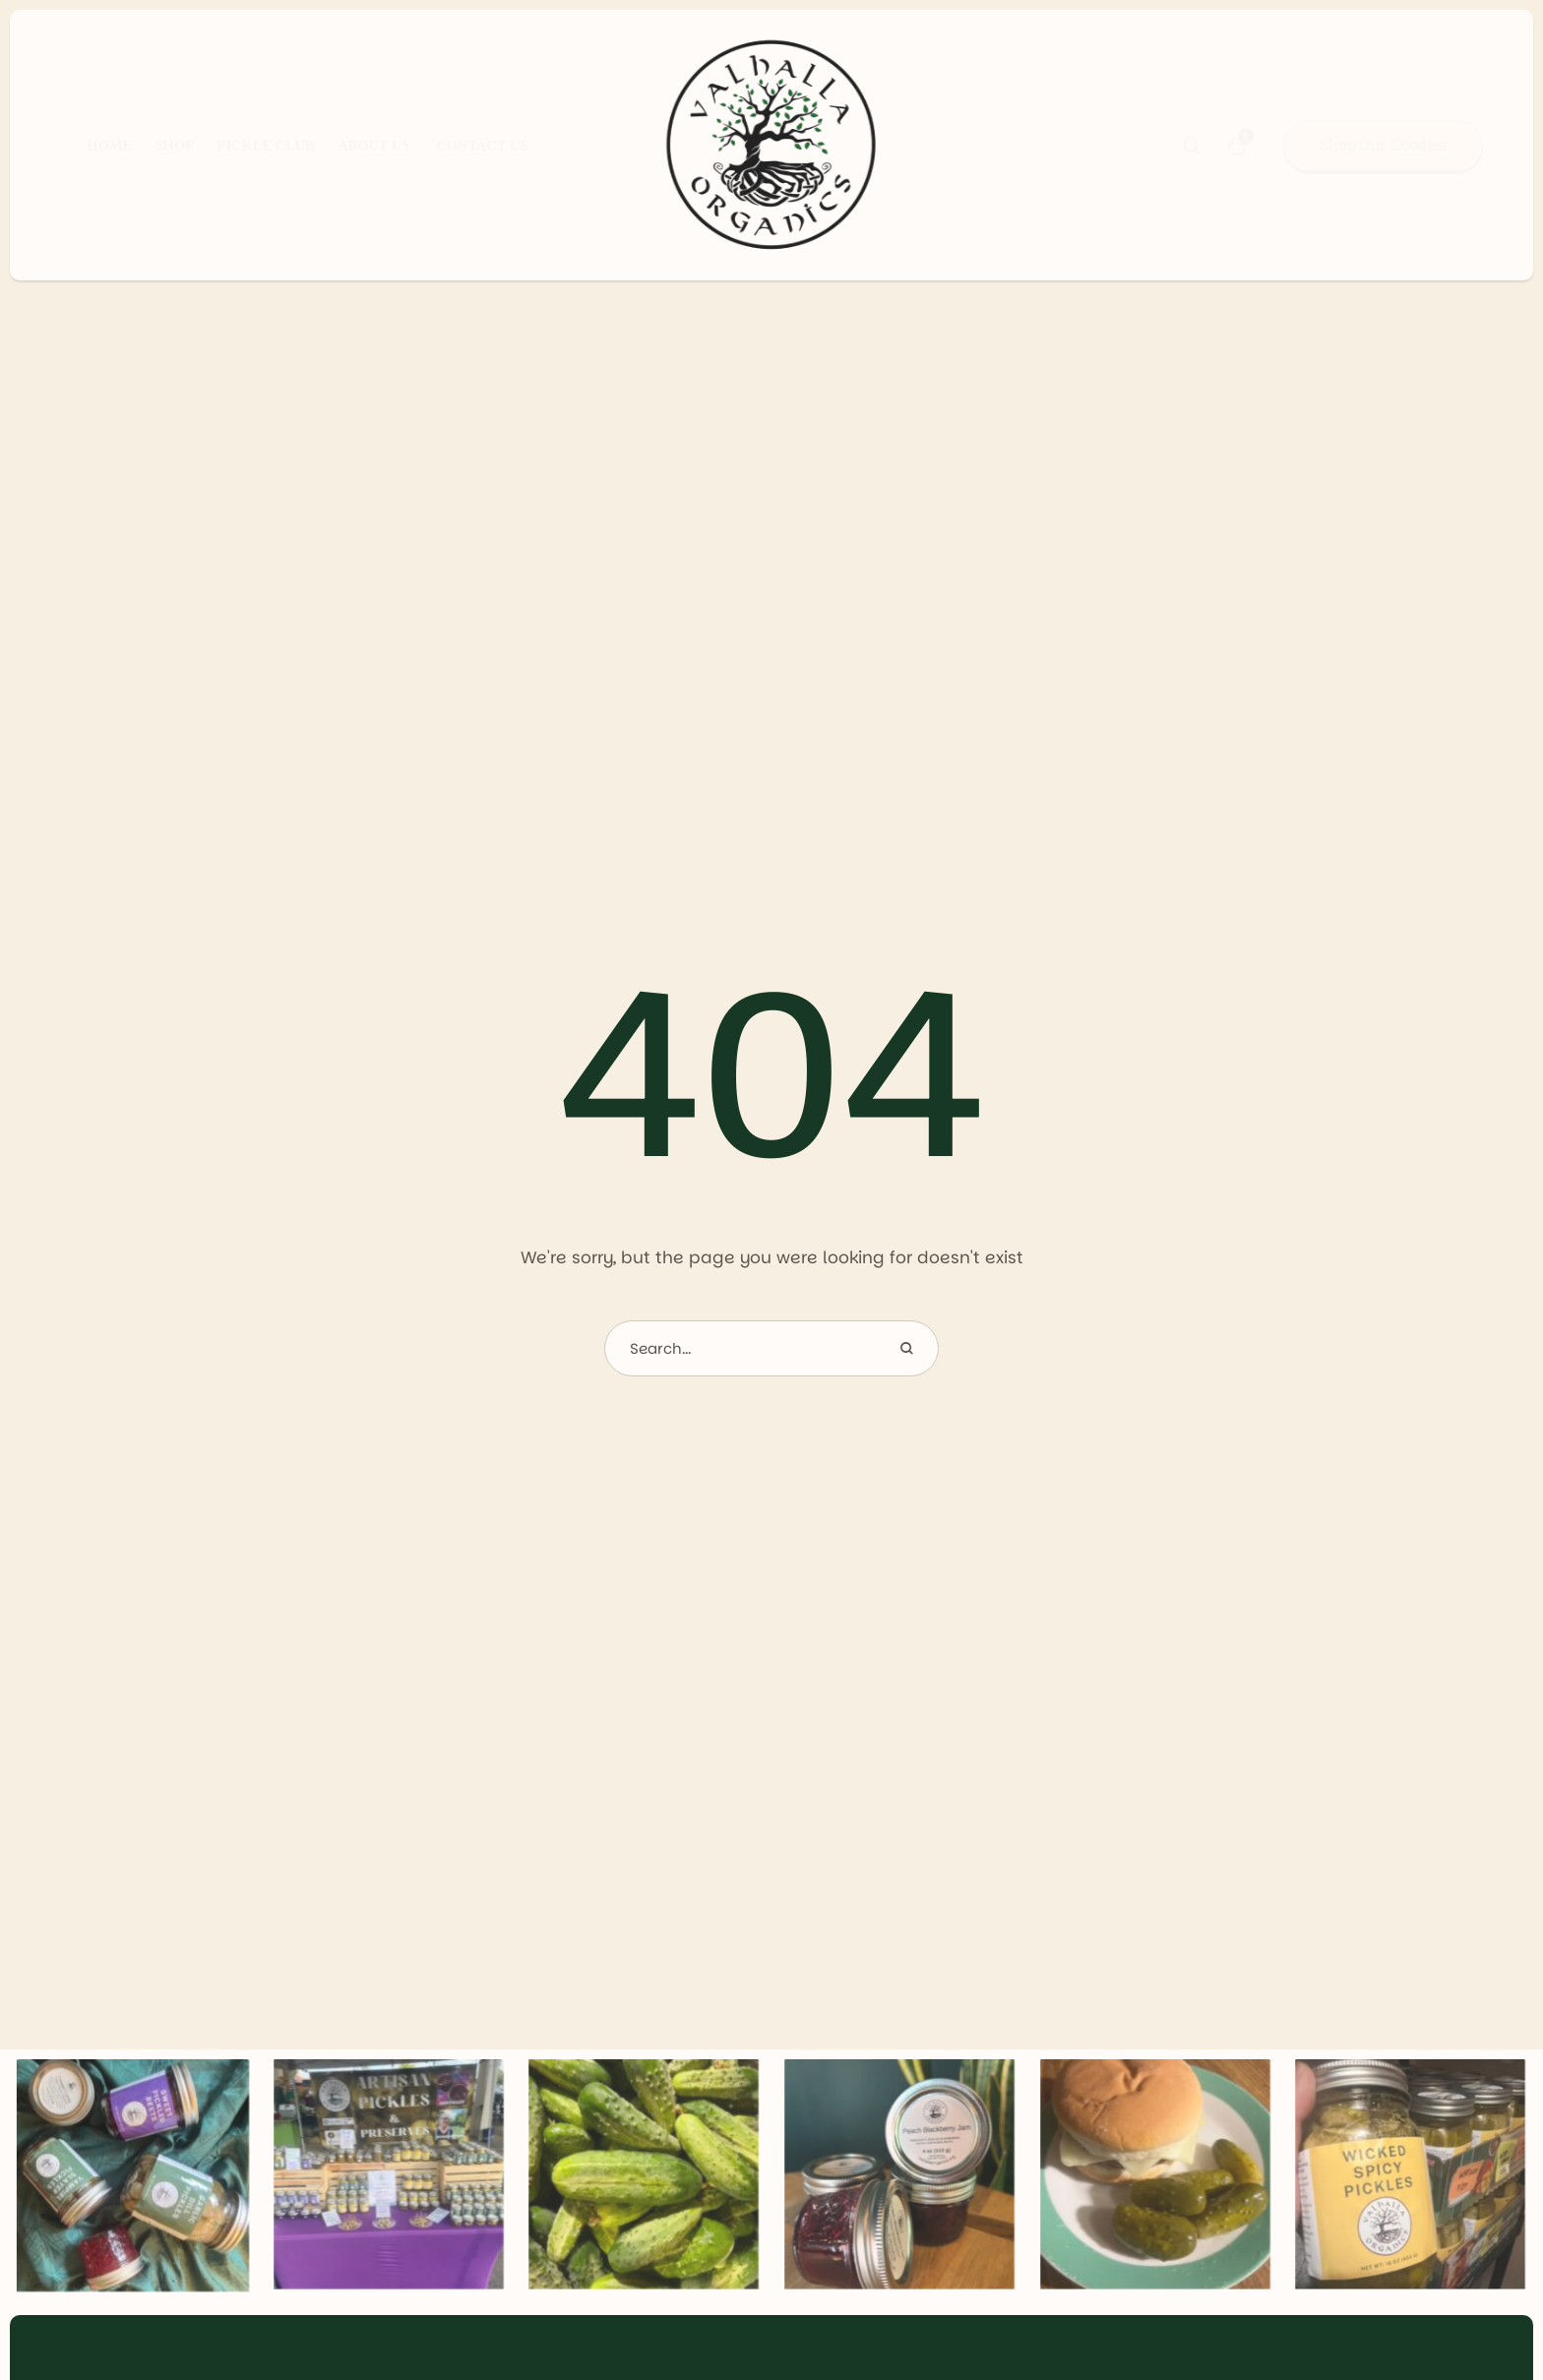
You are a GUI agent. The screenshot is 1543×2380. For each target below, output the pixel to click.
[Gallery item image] (133, 2182)
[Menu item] (85, 145)
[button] (1192, 145)
